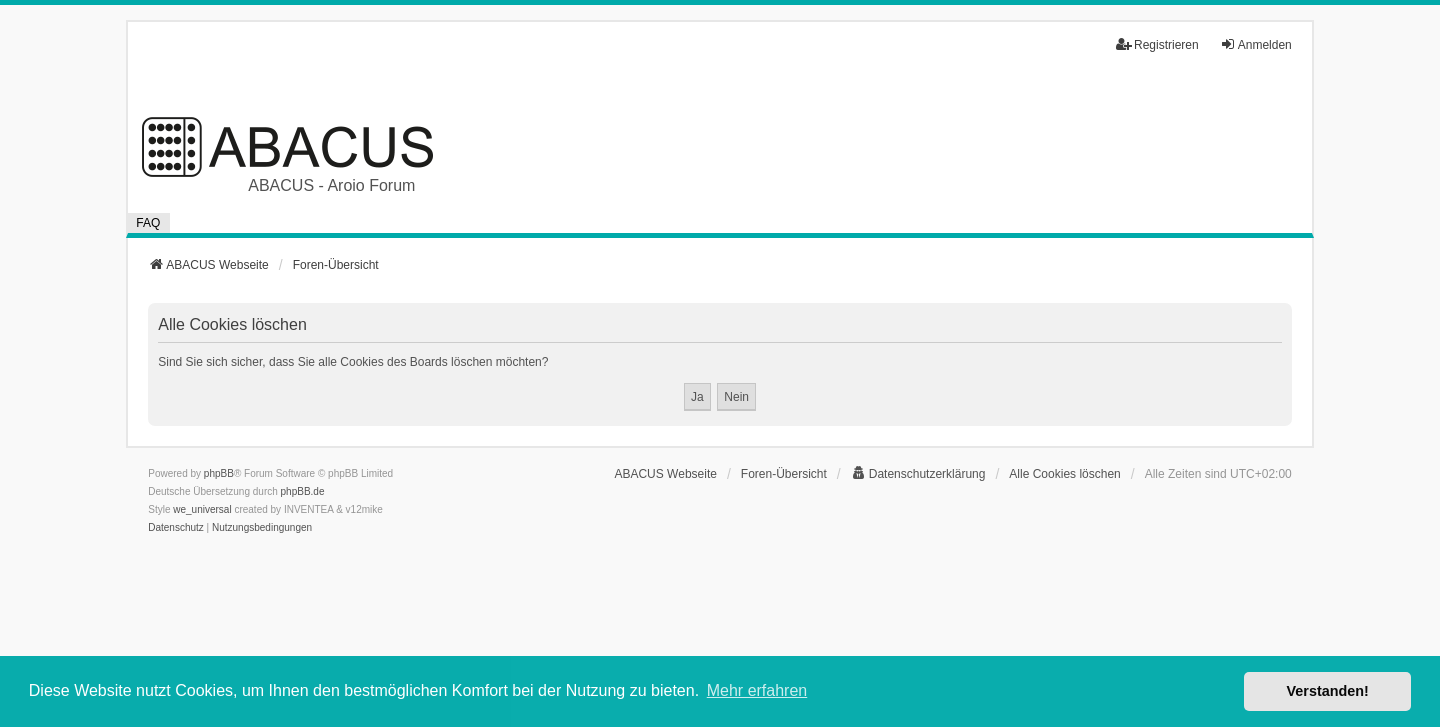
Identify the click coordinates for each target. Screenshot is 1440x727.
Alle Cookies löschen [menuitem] (1064, 474)
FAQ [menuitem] (148, 223)
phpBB (219, 473)
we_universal (202, 509)
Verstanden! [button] (1328, 691)
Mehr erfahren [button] (757, 690)
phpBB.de (303, 491)
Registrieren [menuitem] (1157, 44)
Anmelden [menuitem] (1256, 44)
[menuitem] (918, 474)
